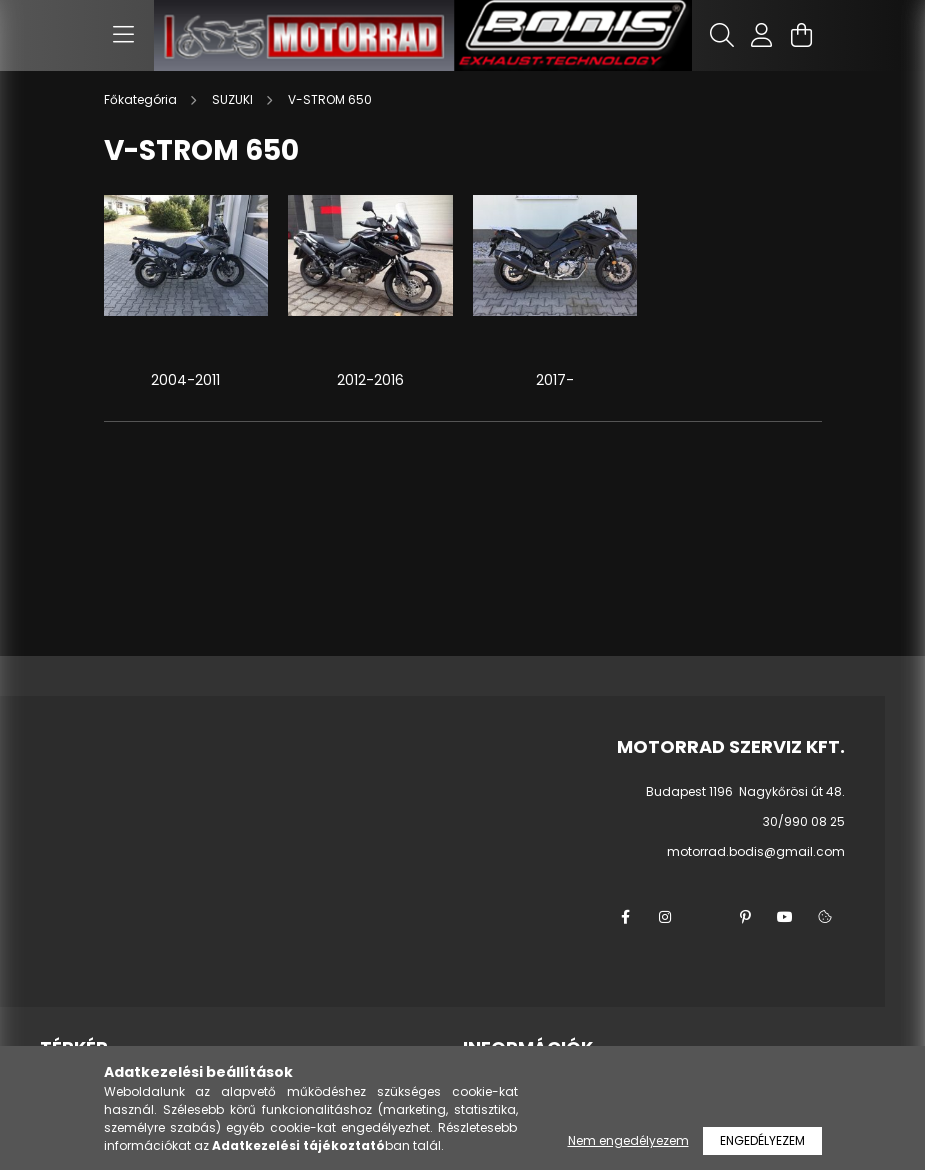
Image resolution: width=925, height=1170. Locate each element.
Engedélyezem (762, 1140)
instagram (665, 917)
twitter (705, 917)
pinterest (745, 917)
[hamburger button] (124, 35)
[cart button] (802, 35)
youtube (785, 917)
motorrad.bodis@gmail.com (756, 851)
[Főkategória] (142, 99)
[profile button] (762, 35)
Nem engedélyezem (628, 1140)
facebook (625, 917)
